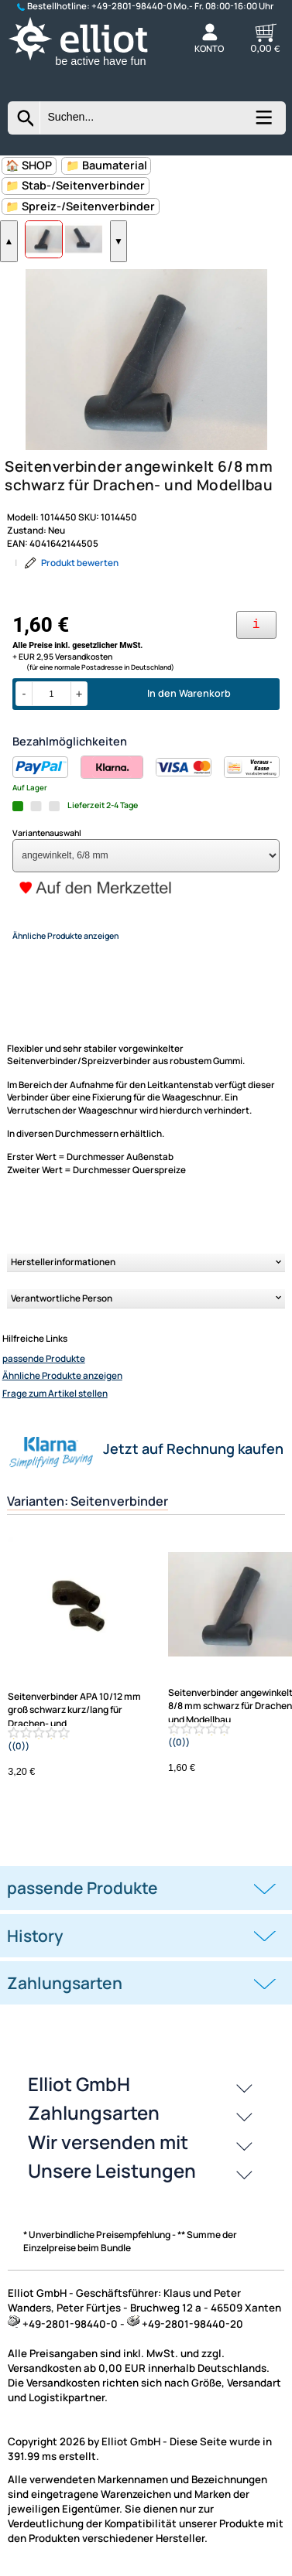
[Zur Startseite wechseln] (90, 67)
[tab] (146, 1888)
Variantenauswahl (46, 832)
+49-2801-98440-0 (131, 6)
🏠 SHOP (28, 165)
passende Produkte (43, 1359)
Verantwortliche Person (61, 1298)
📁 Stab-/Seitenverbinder (75, 185)
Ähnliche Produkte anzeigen (62, 1376)
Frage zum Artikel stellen (55, 1393)
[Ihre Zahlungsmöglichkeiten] (256, 625)
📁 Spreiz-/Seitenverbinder (80, 206)
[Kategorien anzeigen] (262, 122)
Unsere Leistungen (112, 2170)
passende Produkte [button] (82, 1888)
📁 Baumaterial (106, 165)
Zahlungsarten (94, 2112)
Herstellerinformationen (63, 1262)
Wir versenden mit (108, 2142)
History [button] (35, 1936)
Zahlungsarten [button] (64, 1983)
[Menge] (51, 693)
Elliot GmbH (79, 2084)
